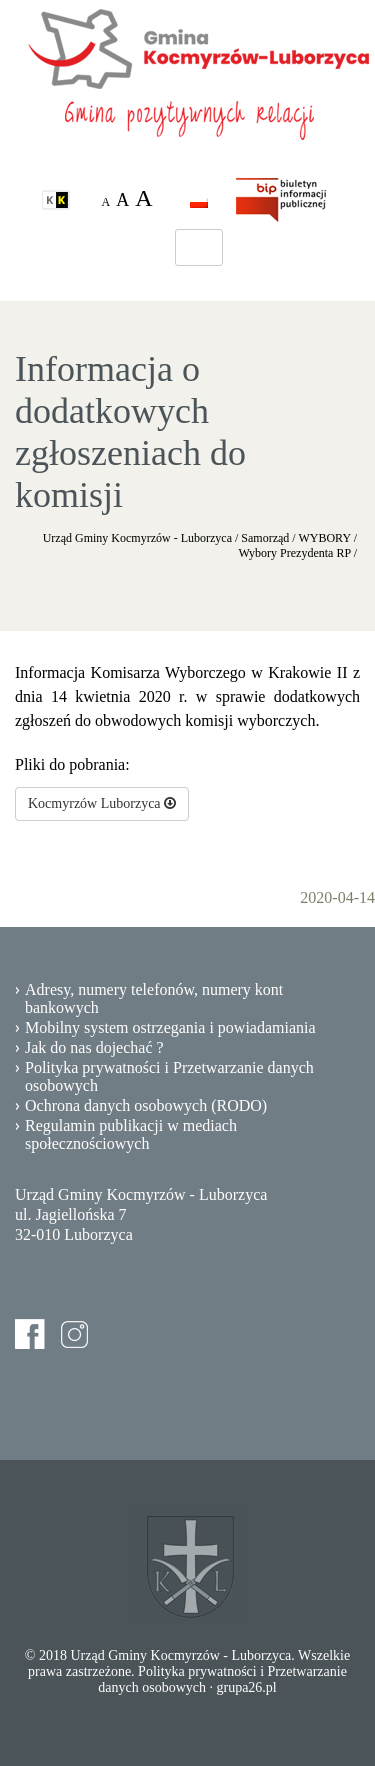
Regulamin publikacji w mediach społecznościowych (131, 1134)
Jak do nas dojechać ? (94, 1047)
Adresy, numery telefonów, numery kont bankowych (154, 998)
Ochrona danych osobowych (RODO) (146, 1105)
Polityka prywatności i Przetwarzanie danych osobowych (169, 1076)
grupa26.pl (246, 1687)
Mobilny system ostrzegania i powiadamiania (170, 1027)
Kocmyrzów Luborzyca (102, 803)
